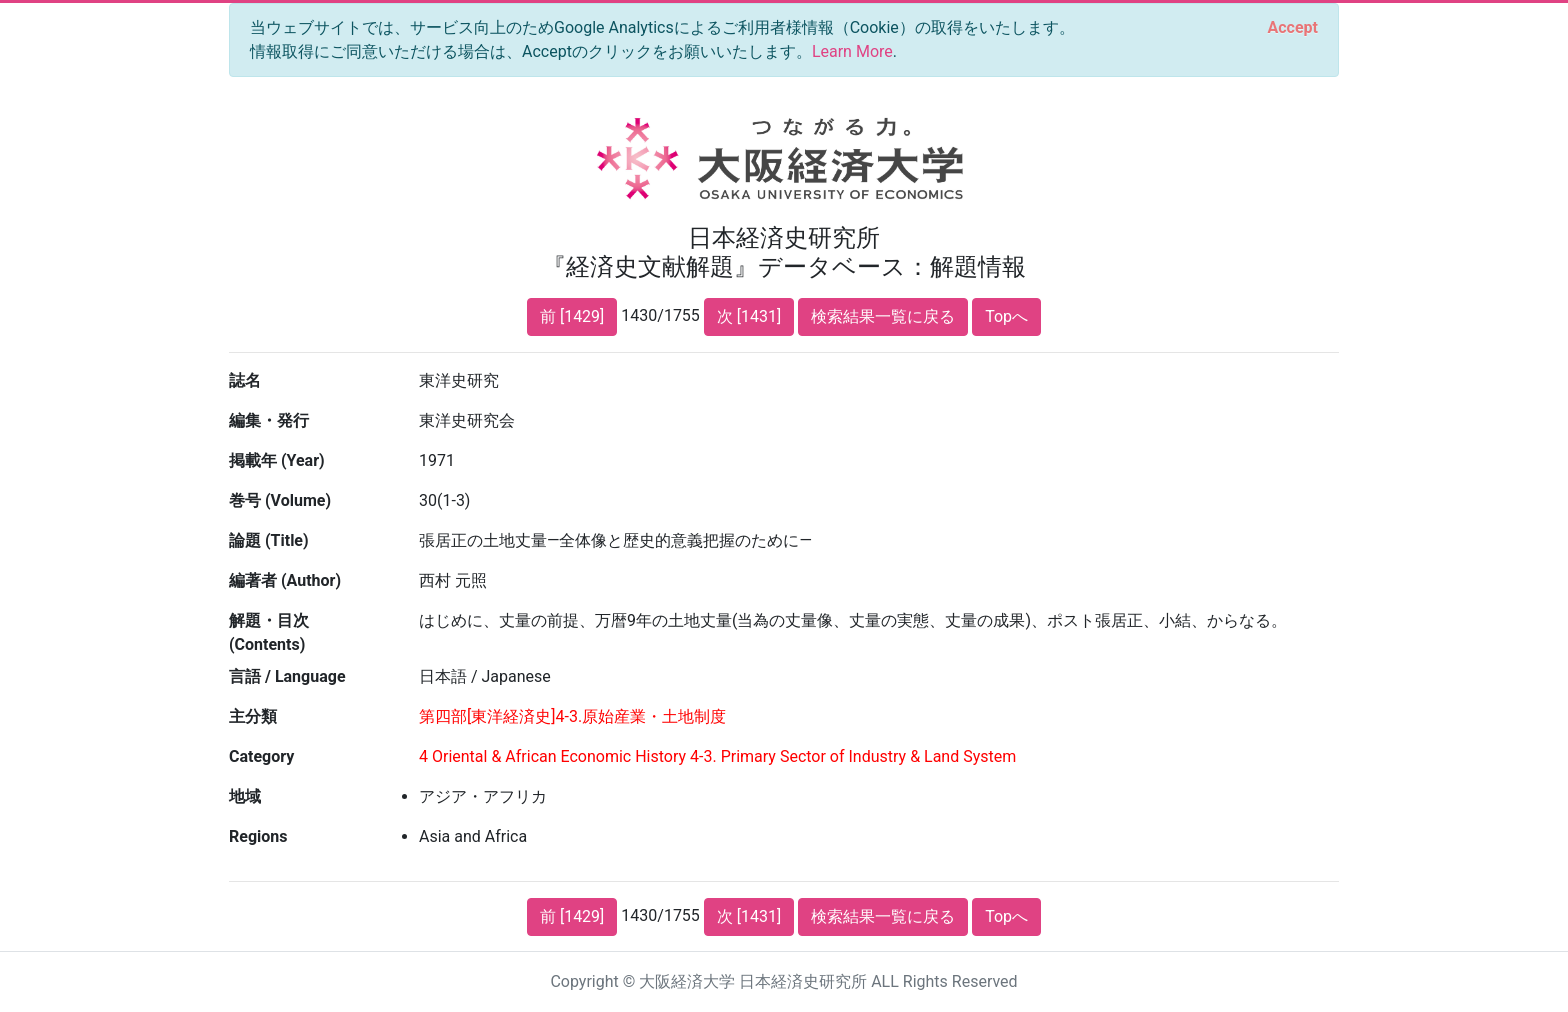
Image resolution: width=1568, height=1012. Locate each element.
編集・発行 (269, 420)
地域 (245, 796)
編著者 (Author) (285, 580)
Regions (258, 836)
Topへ (1006, 316)
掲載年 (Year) (277, 460)
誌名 (245, 380)
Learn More (852, 51)
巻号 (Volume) (280, 500)
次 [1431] (749, 316)
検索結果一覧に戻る (883, 316)
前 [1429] (572, 316)
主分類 (253, 716)
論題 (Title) (269, 540)
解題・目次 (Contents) (269, 632)
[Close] (1293, 28)
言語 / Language (287, 676)
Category (261, 756)
